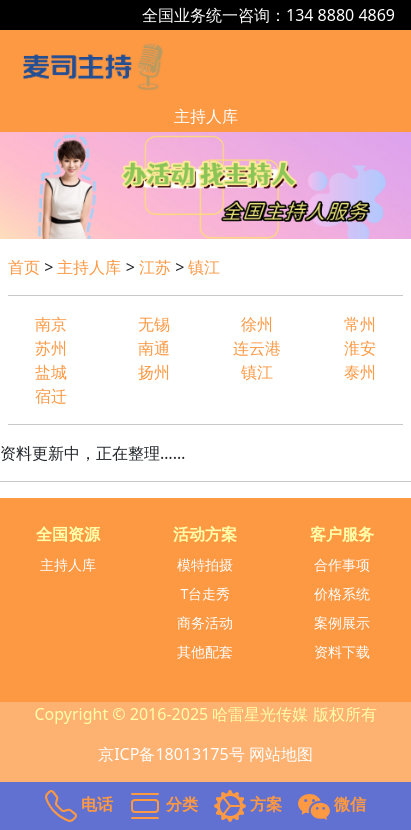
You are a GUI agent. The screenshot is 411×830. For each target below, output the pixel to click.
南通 (154, 348)
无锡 (154, 324)
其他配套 (205, 651)
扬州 (154, 372)
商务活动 (205, 622)
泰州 (360, 372)
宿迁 (51, 396)
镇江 (204, 267)
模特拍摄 (205, 564)
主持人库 (206, 116)
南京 (51, 324)
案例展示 (342, 622)
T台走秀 (206, 593)
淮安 (360, 348)
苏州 (51, 348)
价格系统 (342, 593)
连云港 (257, 348)
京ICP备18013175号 (171, 754)
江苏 (155, 267)
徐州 (257, 324)
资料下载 (342, 651)
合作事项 (342, 564)
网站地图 (281, 754)
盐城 (51, 372)
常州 (360, 324)
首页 (24, 267)
